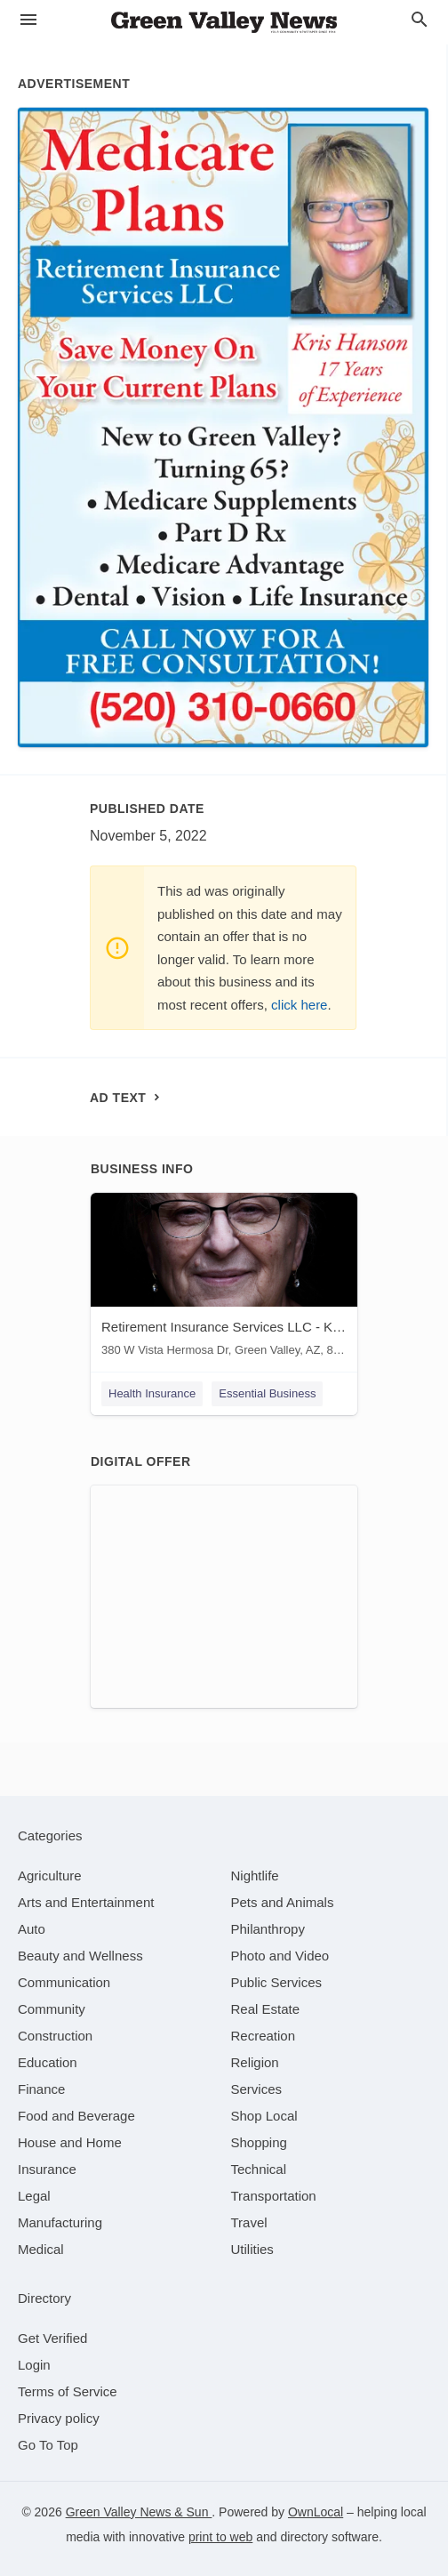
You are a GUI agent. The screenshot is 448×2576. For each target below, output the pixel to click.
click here (299, 1004)
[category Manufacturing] (60, 2222)
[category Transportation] (273, 2195)
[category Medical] (41, 2249)
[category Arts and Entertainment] (86, 1902)
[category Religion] (255, 2062)
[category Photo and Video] (280, 1955)
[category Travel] (249, 2222)
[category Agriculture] (50, 1875)
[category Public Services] (277, 1982)
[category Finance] (41, 2089)
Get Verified (52, 2338)
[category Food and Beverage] (76, 2115)
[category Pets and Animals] (282, 1902)
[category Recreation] (263, 2035)
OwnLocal (315, 2512)
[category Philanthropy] (268, 1928)
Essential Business (267, 1393)
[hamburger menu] (28, 20)
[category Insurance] (47, 2169)
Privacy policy (59, 2418)
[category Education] (47, 2062)
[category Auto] (31, 1928)
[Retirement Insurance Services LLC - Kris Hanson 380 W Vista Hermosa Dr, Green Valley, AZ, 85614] (224, 1278)
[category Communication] (64, 1982)
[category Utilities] (252, 2249)
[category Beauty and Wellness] (80, 1955)
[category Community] (51, 2009)
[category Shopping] (259, 2142)
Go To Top (48, 2444)
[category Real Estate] (265, 2009)
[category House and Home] (70, 2142)
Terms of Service (67, 2391)
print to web (220, 2537)
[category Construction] (55, 2035)
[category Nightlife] (255, 1875)
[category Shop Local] (264, 2115)
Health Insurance (152, 1393)
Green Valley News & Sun (139, 2512)
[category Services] (257, 2089)
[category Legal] (34, 2195)
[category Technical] (259, 2169)
